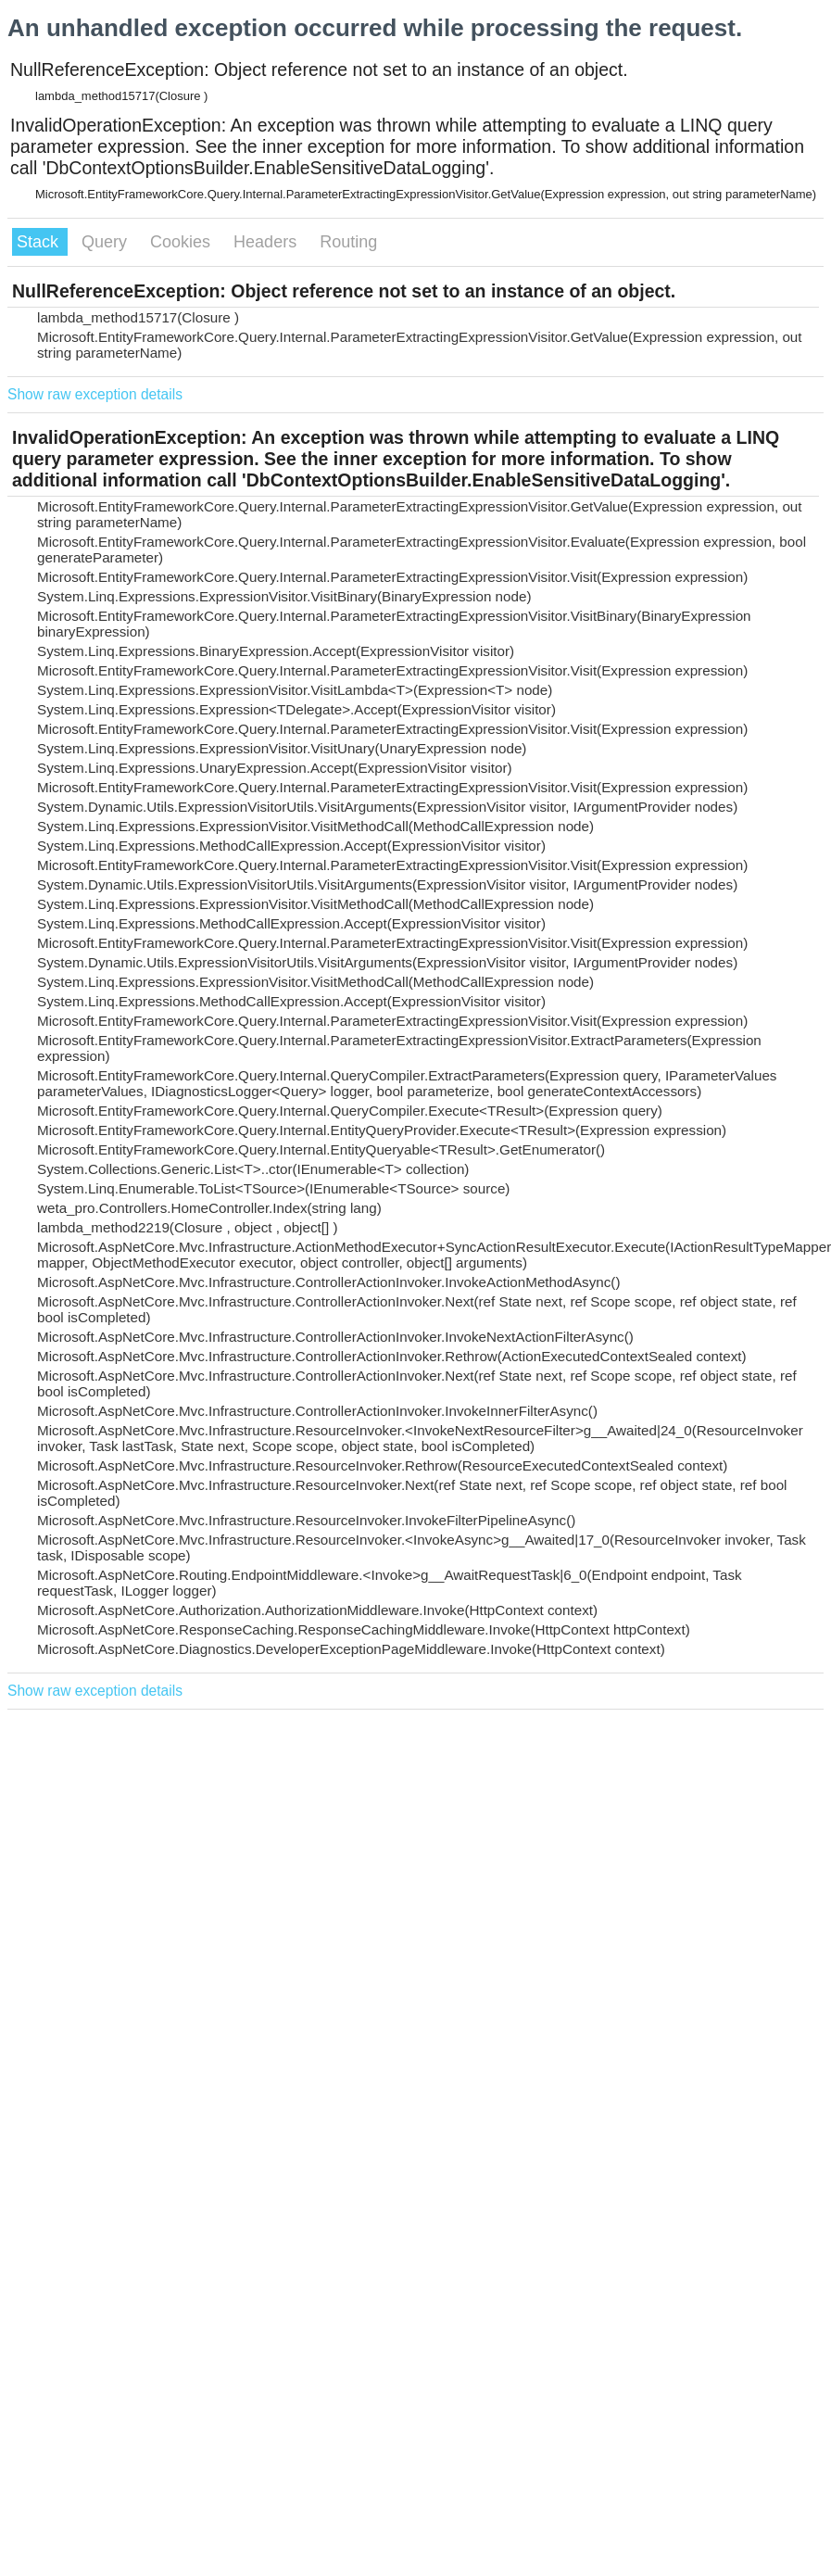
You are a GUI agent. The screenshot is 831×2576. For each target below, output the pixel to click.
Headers (267, 242)
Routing (348, 242)
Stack (40, 242)
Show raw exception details (95, 394)
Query (107, 242)
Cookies (182, 242)
